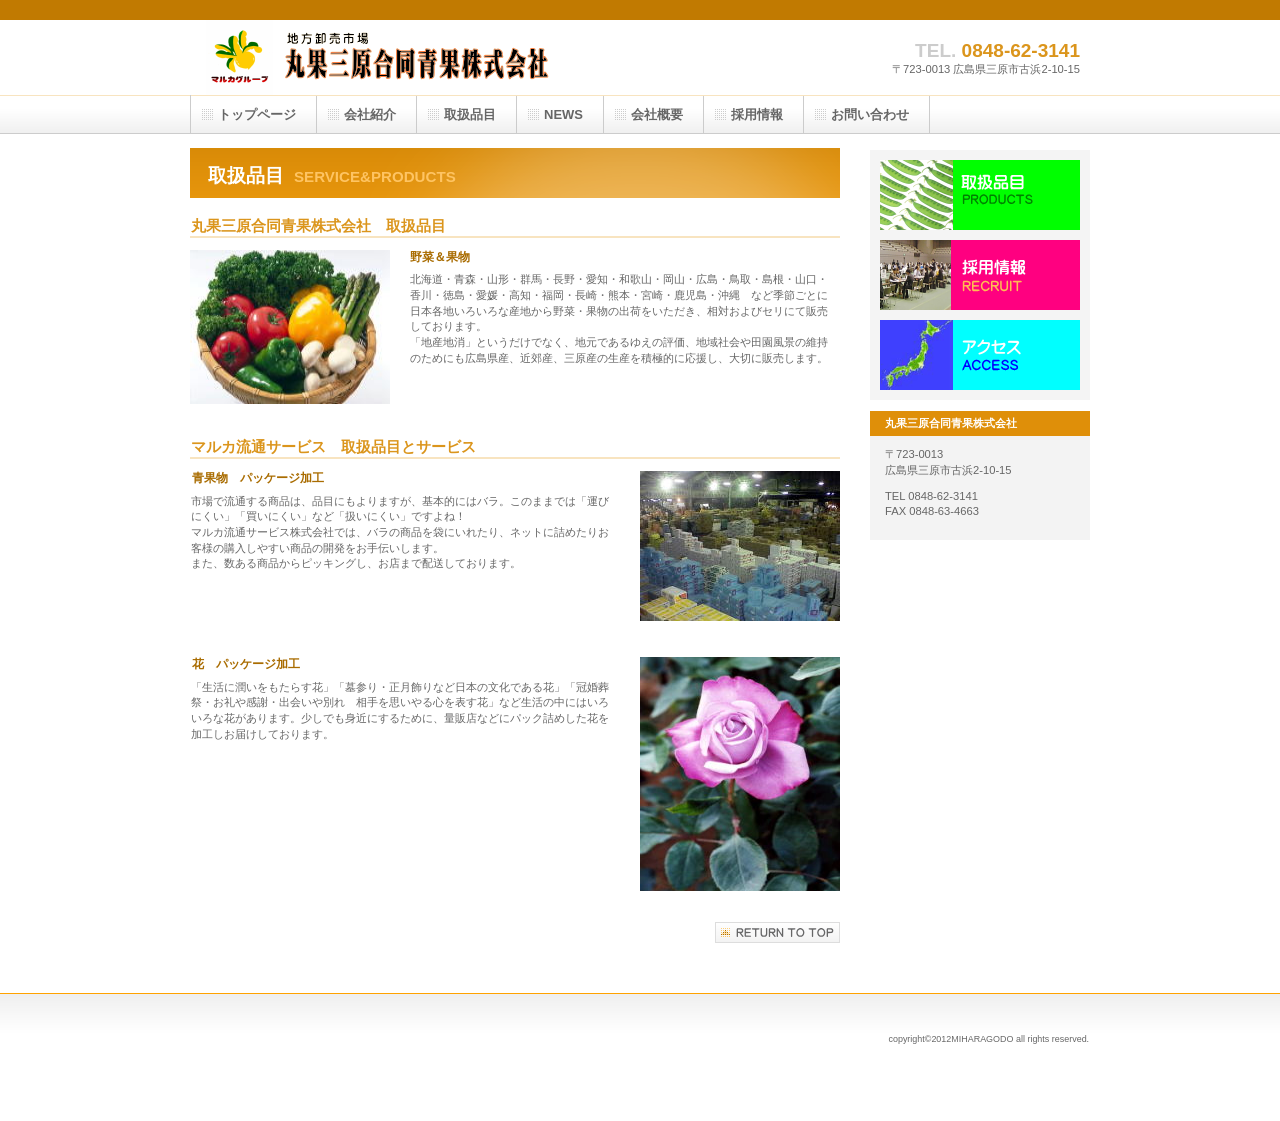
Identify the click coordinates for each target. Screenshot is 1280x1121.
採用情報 (980, 275)
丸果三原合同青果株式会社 (390, 57)
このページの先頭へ (777, 932)
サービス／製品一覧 (980, 195)
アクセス (980, 355)
